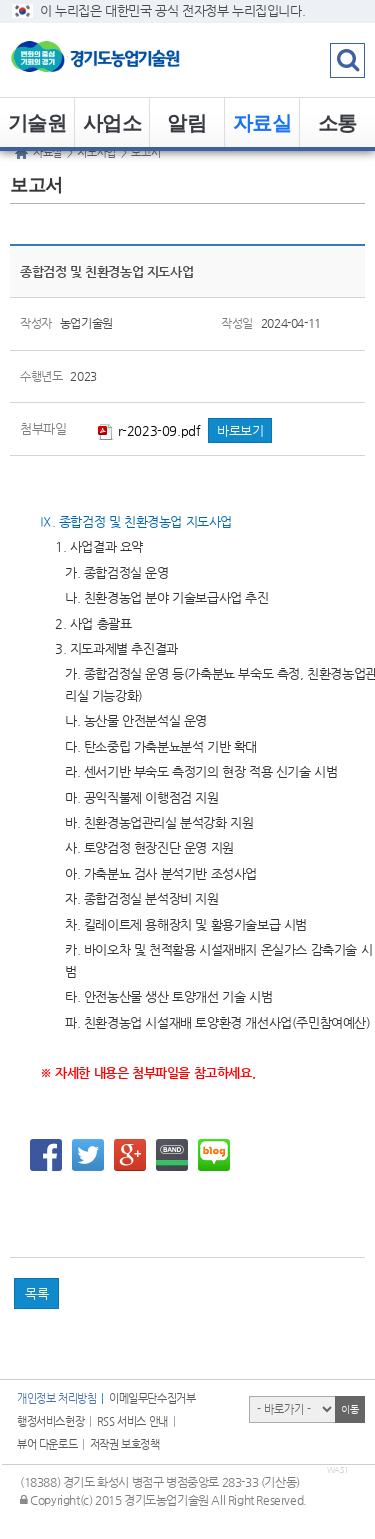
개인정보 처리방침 (56, 1398)
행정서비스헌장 (50, 1421)
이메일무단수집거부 (152, 1398)
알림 (186, 123)
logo (125, 60)
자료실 (262, 123)
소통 (337, 123)
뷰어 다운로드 (47, 1444)
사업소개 (112, 130)
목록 (36, 1293)
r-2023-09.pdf (149, 430)
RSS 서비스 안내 (132, 1421)
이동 (349, 1409)
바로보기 (240, 430)
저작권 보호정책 (125, 1444)
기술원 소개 (37, 130)
